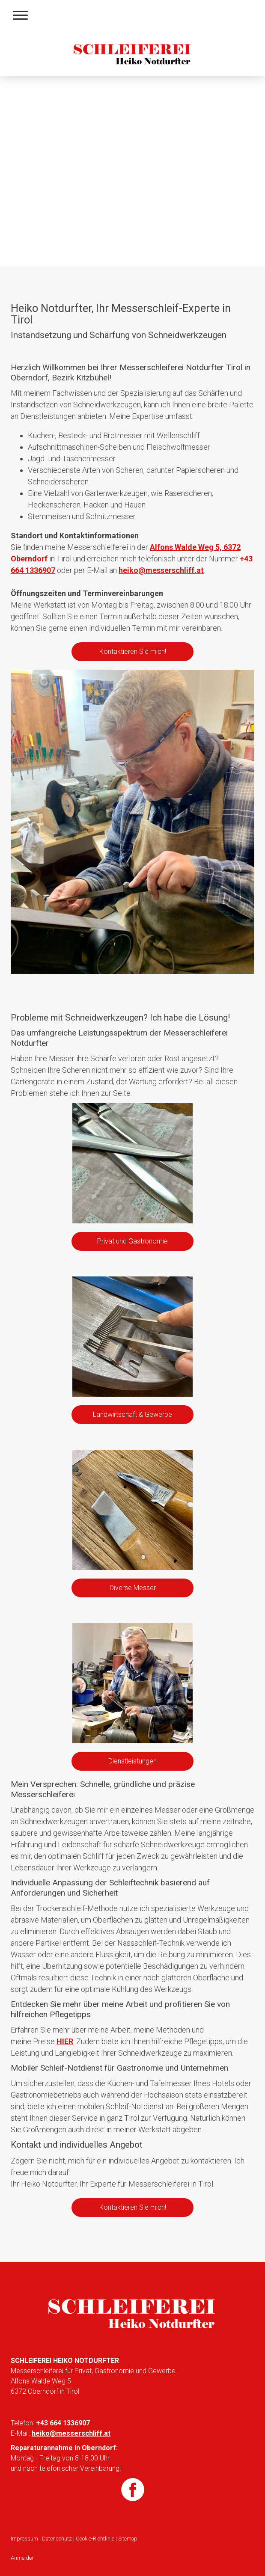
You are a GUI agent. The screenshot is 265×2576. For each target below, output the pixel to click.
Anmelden (23, 2558)
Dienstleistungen (132, 1761)
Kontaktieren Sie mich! (132, 651)
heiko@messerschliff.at (161, 570)
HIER (65, 2041)
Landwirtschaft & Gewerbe (132, 1414)
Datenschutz (57, 2538)
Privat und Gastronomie (132, 1241)
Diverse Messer (133, 1588)
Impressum (24, 2538)
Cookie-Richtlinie (95, 2538)
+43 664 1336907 (63, 2423)
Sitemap (127, 2538)
